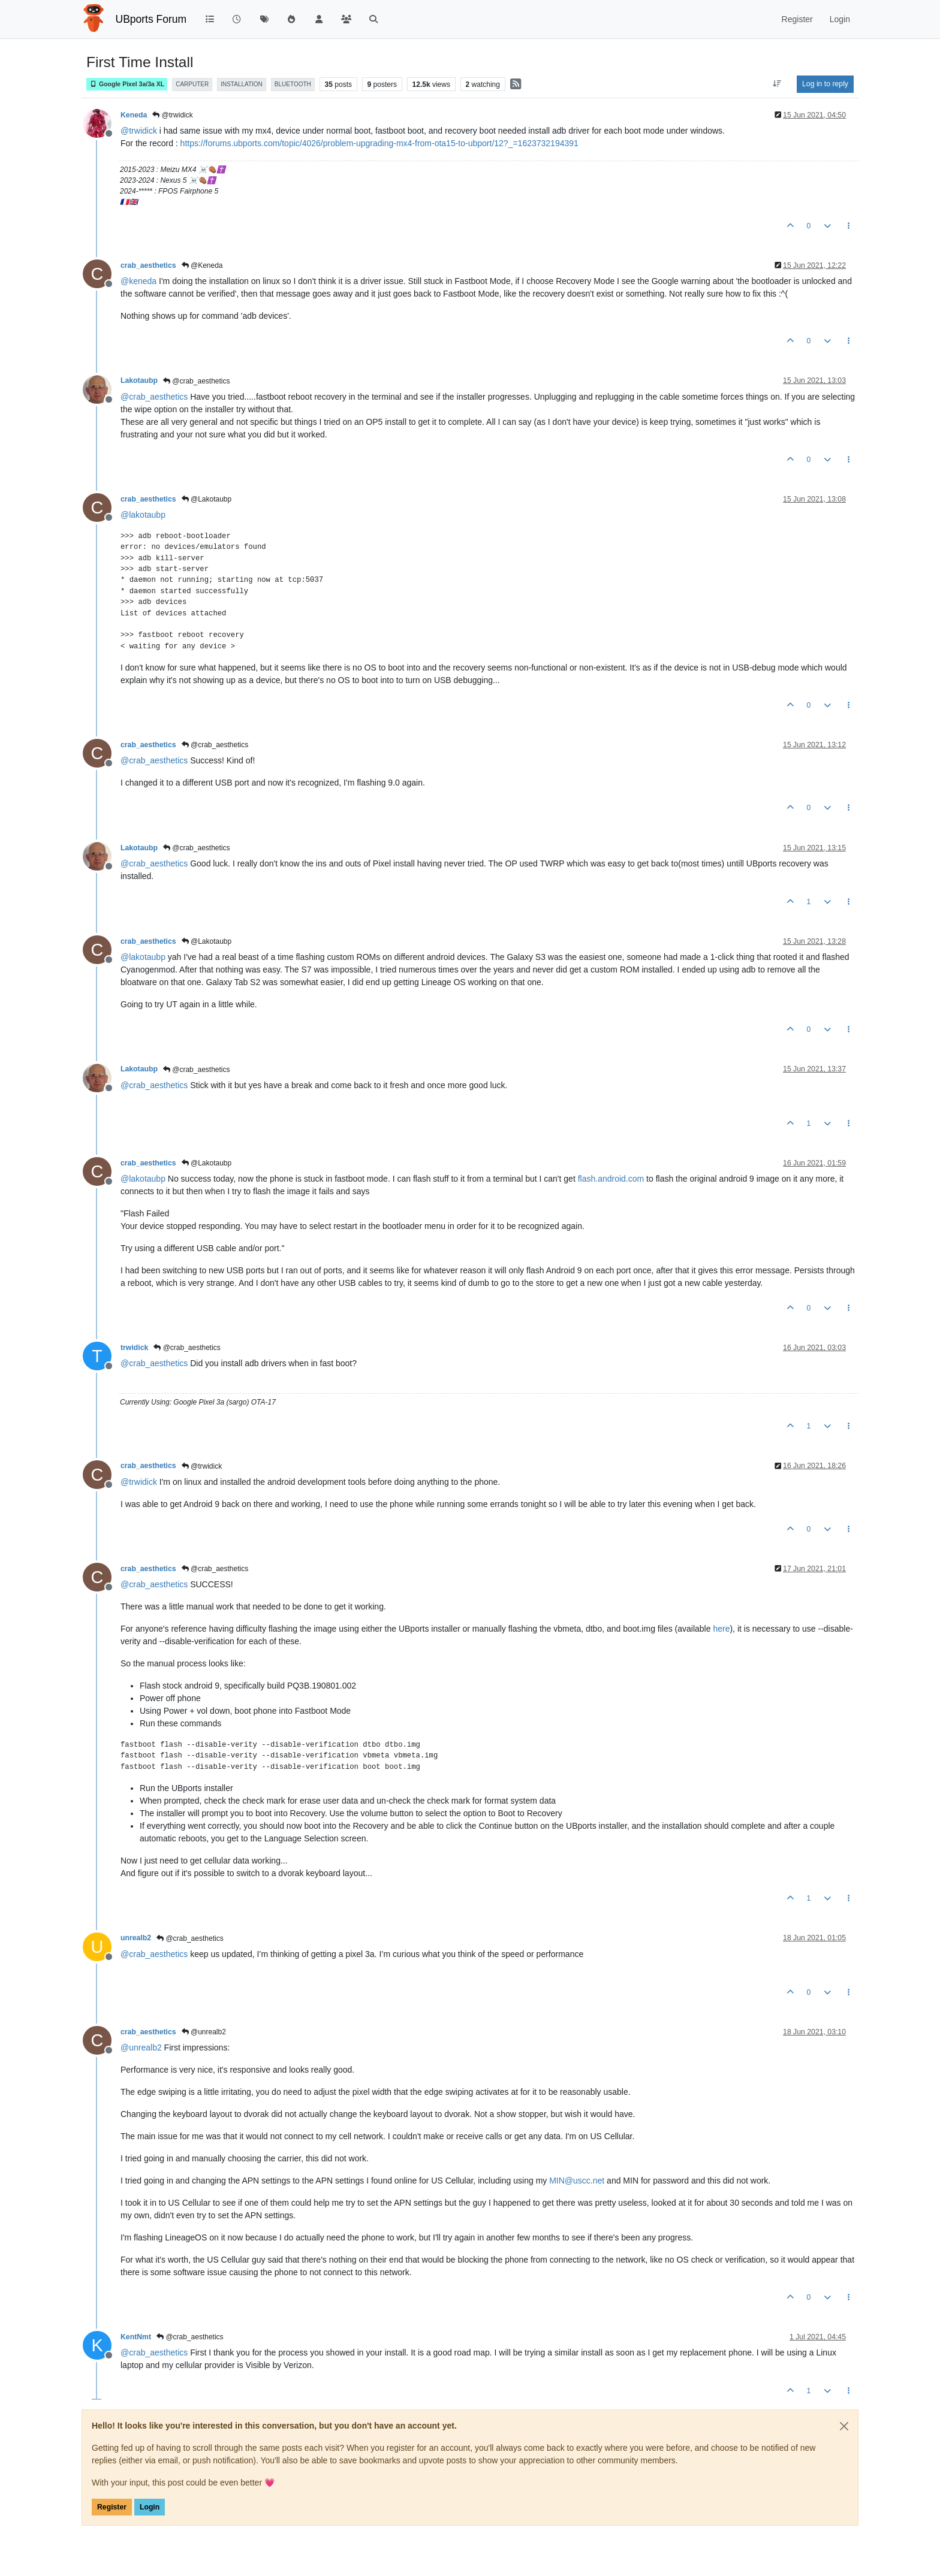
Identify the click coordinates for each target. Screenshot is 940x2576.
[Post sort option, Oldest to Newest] (777, 84)
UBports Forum (151, 19)
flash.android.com (611, 1178)
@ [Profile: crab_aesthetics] (154, 396)
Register (111, 2507)
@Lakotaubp (207, 499)
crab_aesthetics (148, 265)
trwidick (134, 1347)
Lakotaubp (139, 380)
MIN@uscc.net (576, 2180)
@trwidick (172, 115)
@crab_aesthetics (196, 381)
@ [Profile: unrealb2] (141, 2047)
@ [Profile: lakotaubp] (142, 515)
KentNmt (135, 2337)
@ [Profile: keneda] (138, 281)
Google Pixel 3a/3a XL (126, 84)
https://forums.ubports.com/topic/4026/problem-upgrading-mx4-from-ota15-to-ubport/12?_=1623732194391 (379, 143)
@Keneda (202, 265)
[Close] (844, 2426)
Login (149, 2507)
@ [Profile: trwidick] (138, 130)
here (721, 1628)
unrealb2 (135, 1938)
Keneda (133, 115)
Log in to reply (825, 84)
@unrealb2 (204, 2032)
